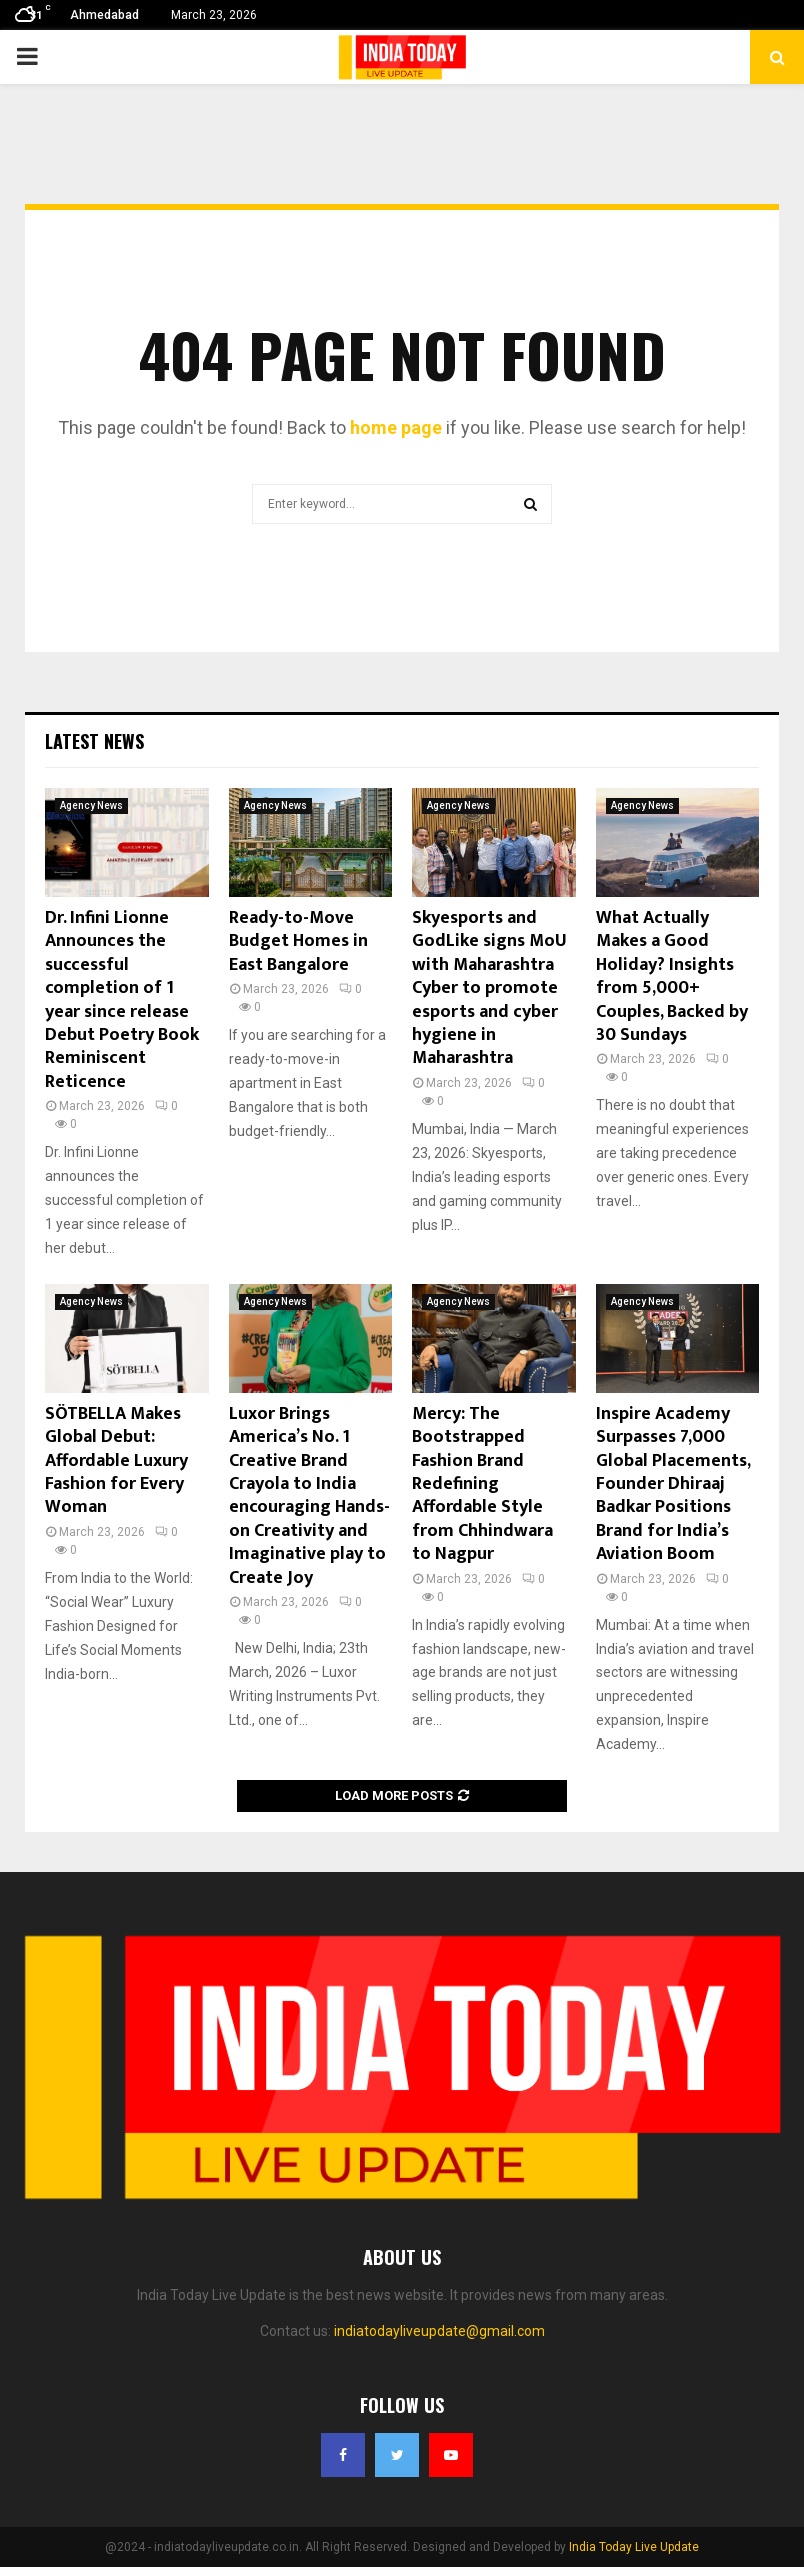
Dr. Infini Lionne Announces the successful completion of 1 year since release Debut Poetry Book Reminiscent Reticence (122, 1000)
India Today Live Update (634, 2547)
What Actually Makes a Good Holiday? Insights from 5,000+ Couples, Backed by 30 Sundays (672, 976)
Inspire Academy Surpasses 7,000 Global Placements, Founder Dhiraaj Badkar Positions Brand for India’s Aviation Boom (673, 1484)
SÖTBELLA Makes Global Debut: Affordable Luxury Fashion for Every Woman (116, 1461)
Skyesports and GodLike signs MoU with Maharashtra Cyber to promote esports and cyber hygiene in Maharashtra (489, 988)
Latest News (94, 741)
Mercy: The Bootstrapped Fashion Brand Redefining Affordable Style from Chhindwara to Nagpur (482, 1484)
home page (396, 427)
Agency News (91, 805)
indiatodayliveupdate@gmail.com (439, 2331)
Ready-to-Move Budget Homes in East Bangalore (298, 941)
